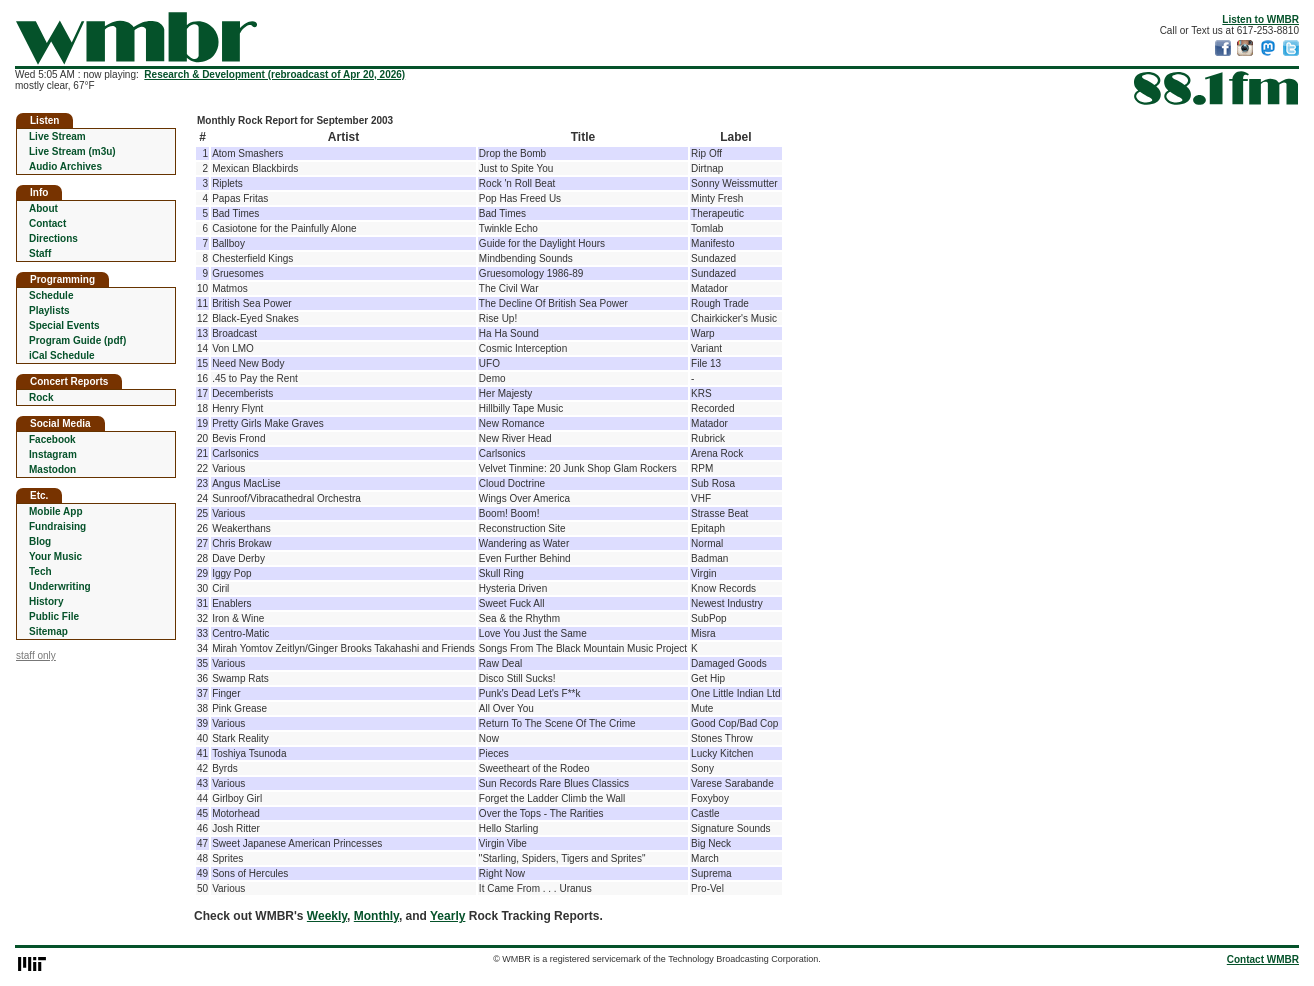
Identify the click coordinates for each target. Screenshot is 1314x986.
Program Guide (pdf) (77, 340)
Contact (47, 223)
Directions (53, 238)
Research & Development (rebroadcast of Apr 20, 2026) (274, 74)
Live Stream (57, 136)
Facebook (52, 439)
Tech (40, 571)
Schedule (51, 295)
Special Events (64, 325)
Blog (40, 541)
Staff (40, 253)
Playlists (49, 310)
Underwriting (60, 586)
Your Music (55, 556)
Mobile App (56, 511)
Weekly (327, 916)
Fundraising (57, 526)
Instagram (53, 454)
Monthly (376, 916)
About (43, 208)
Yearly (447, 916)
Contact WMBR (1263, 959)
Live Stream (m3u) (72, 151)
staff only (36, 655)
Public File (54, 616)
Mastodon (52, 469)
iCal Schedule (62, 355)
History (46, 601)
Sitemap (48, 631)
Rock (41, 397)
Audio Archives (65, 166)
